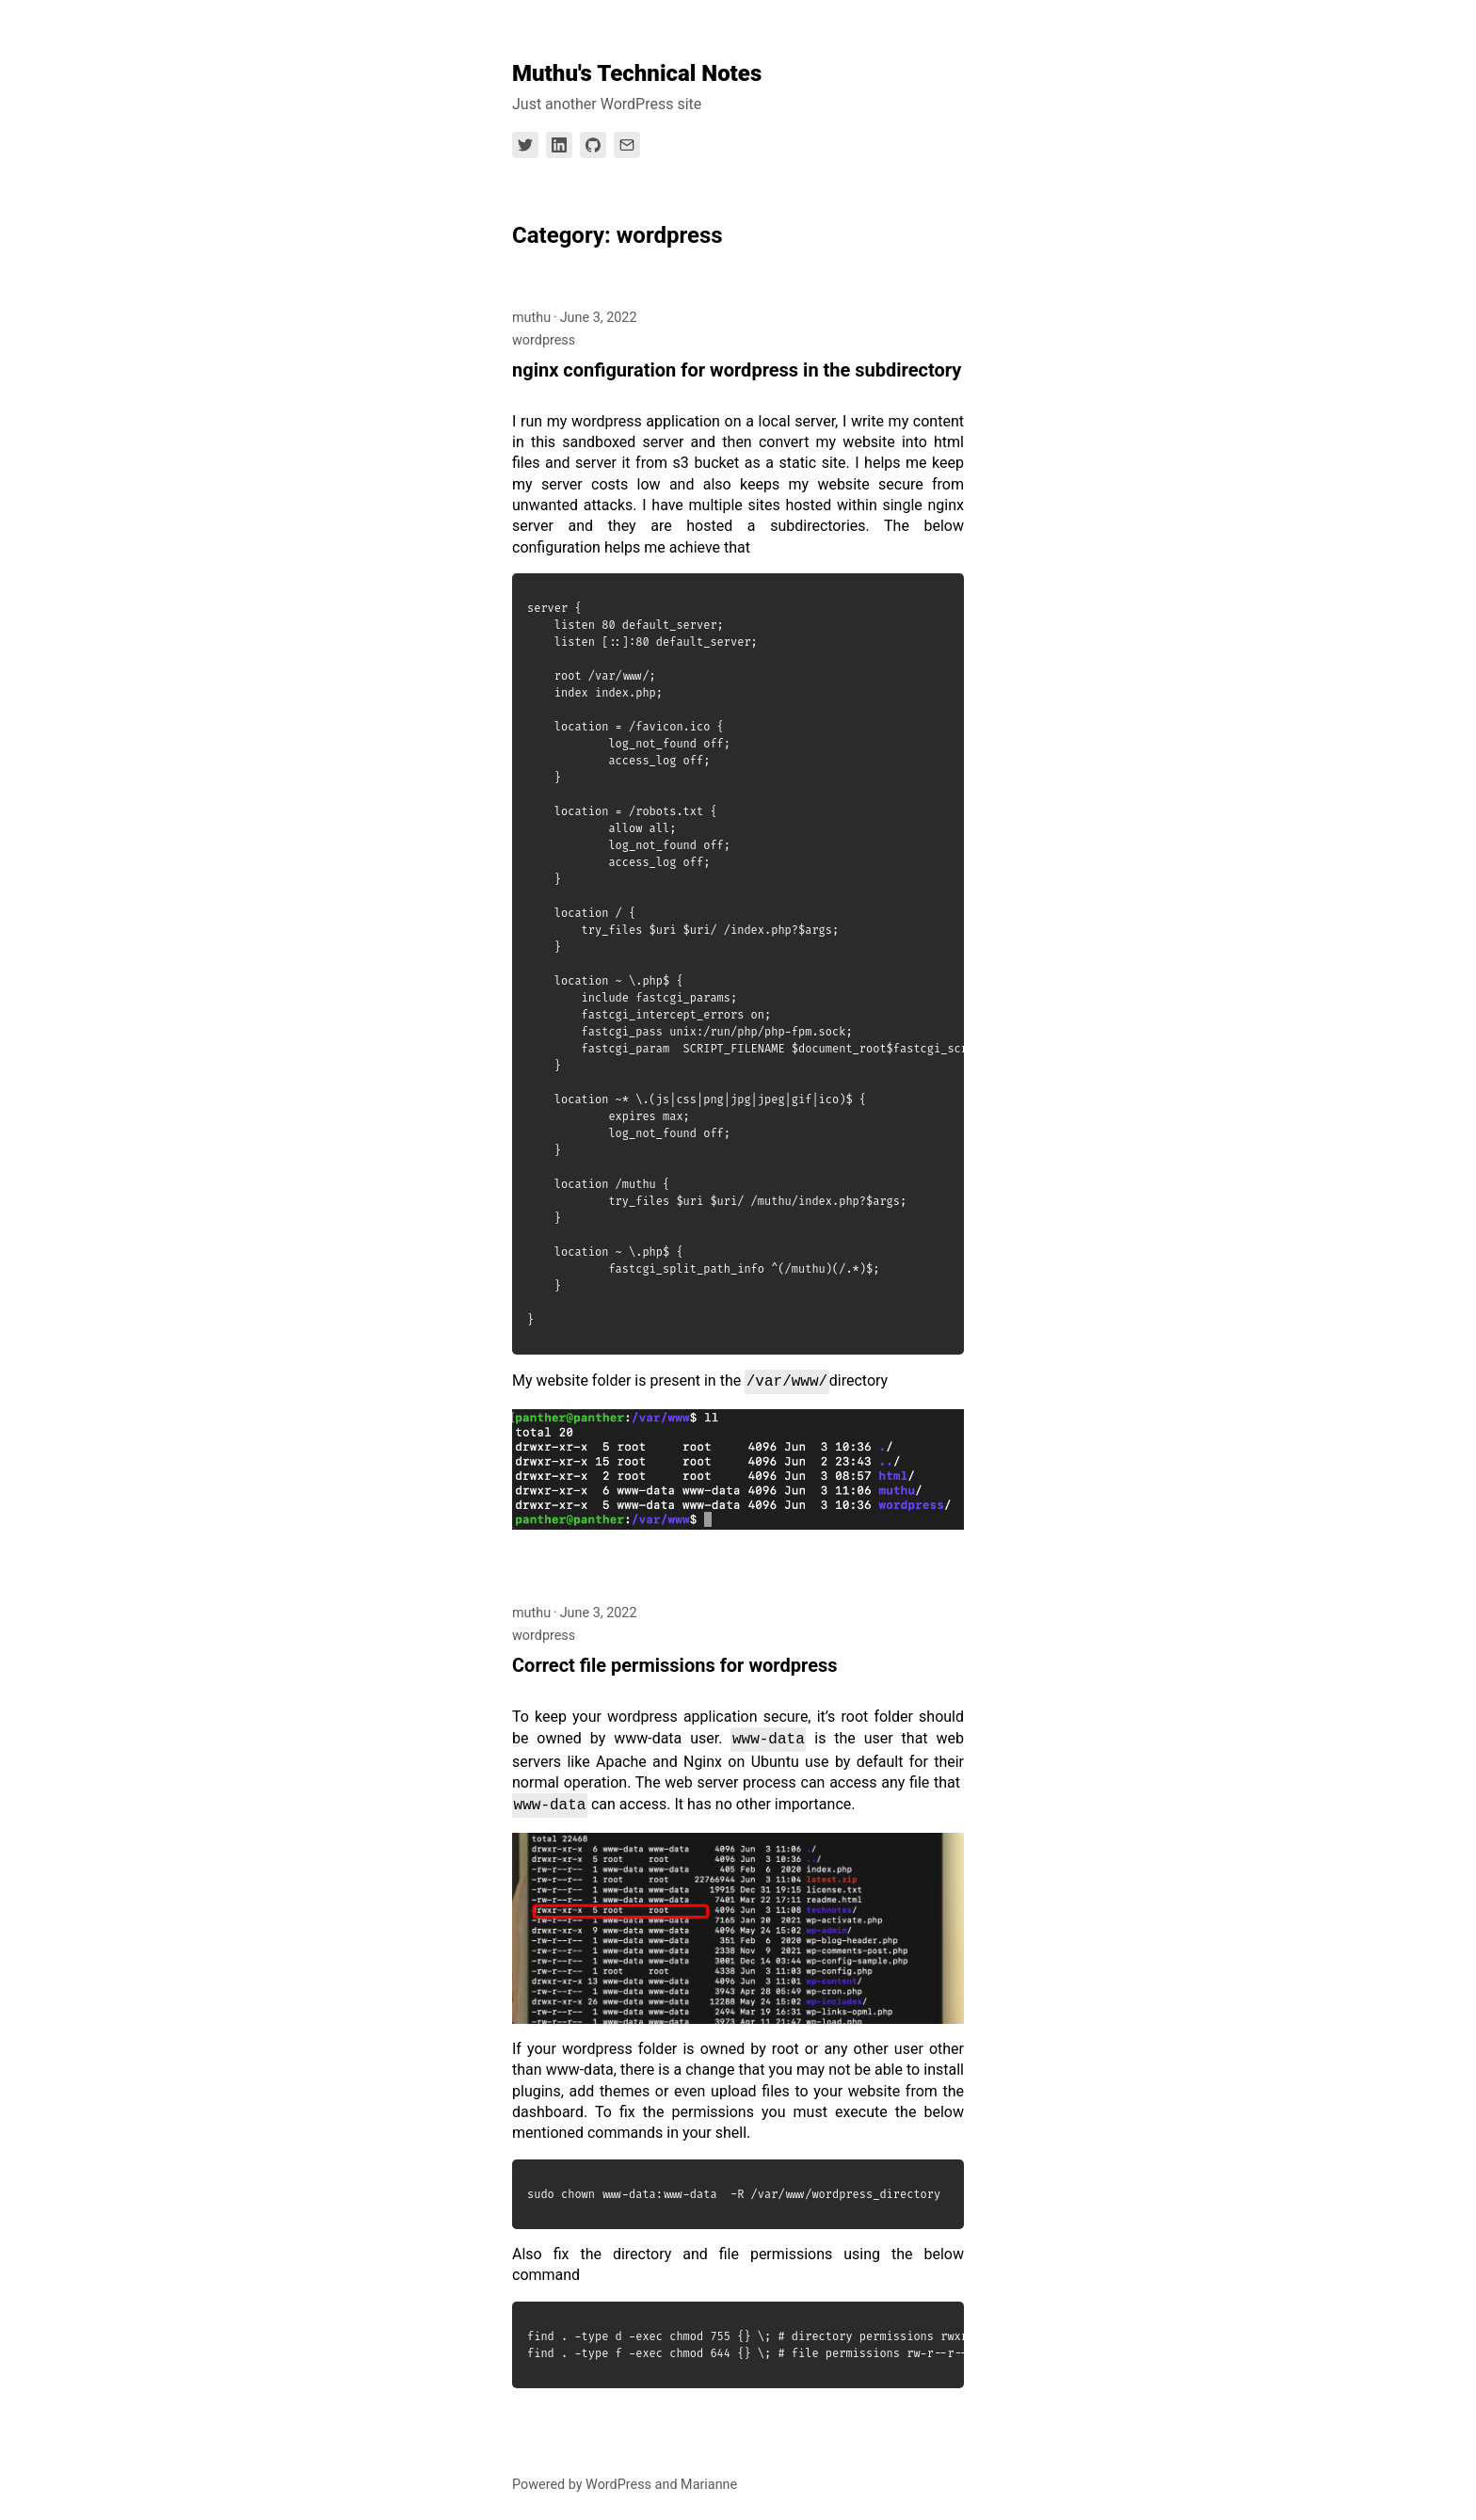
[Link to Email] (627, 145)
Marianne (709, 2485)
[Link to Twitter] (525, 145)
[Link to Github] (593, 145)
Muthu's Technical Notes (637, 73)
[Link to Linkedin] (559, 145)
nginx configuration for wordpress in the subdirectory (736, 370)
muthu (531, 318)
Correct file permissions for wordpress (675, 1665)
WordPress (618, 2485)
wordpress (543, 340)
